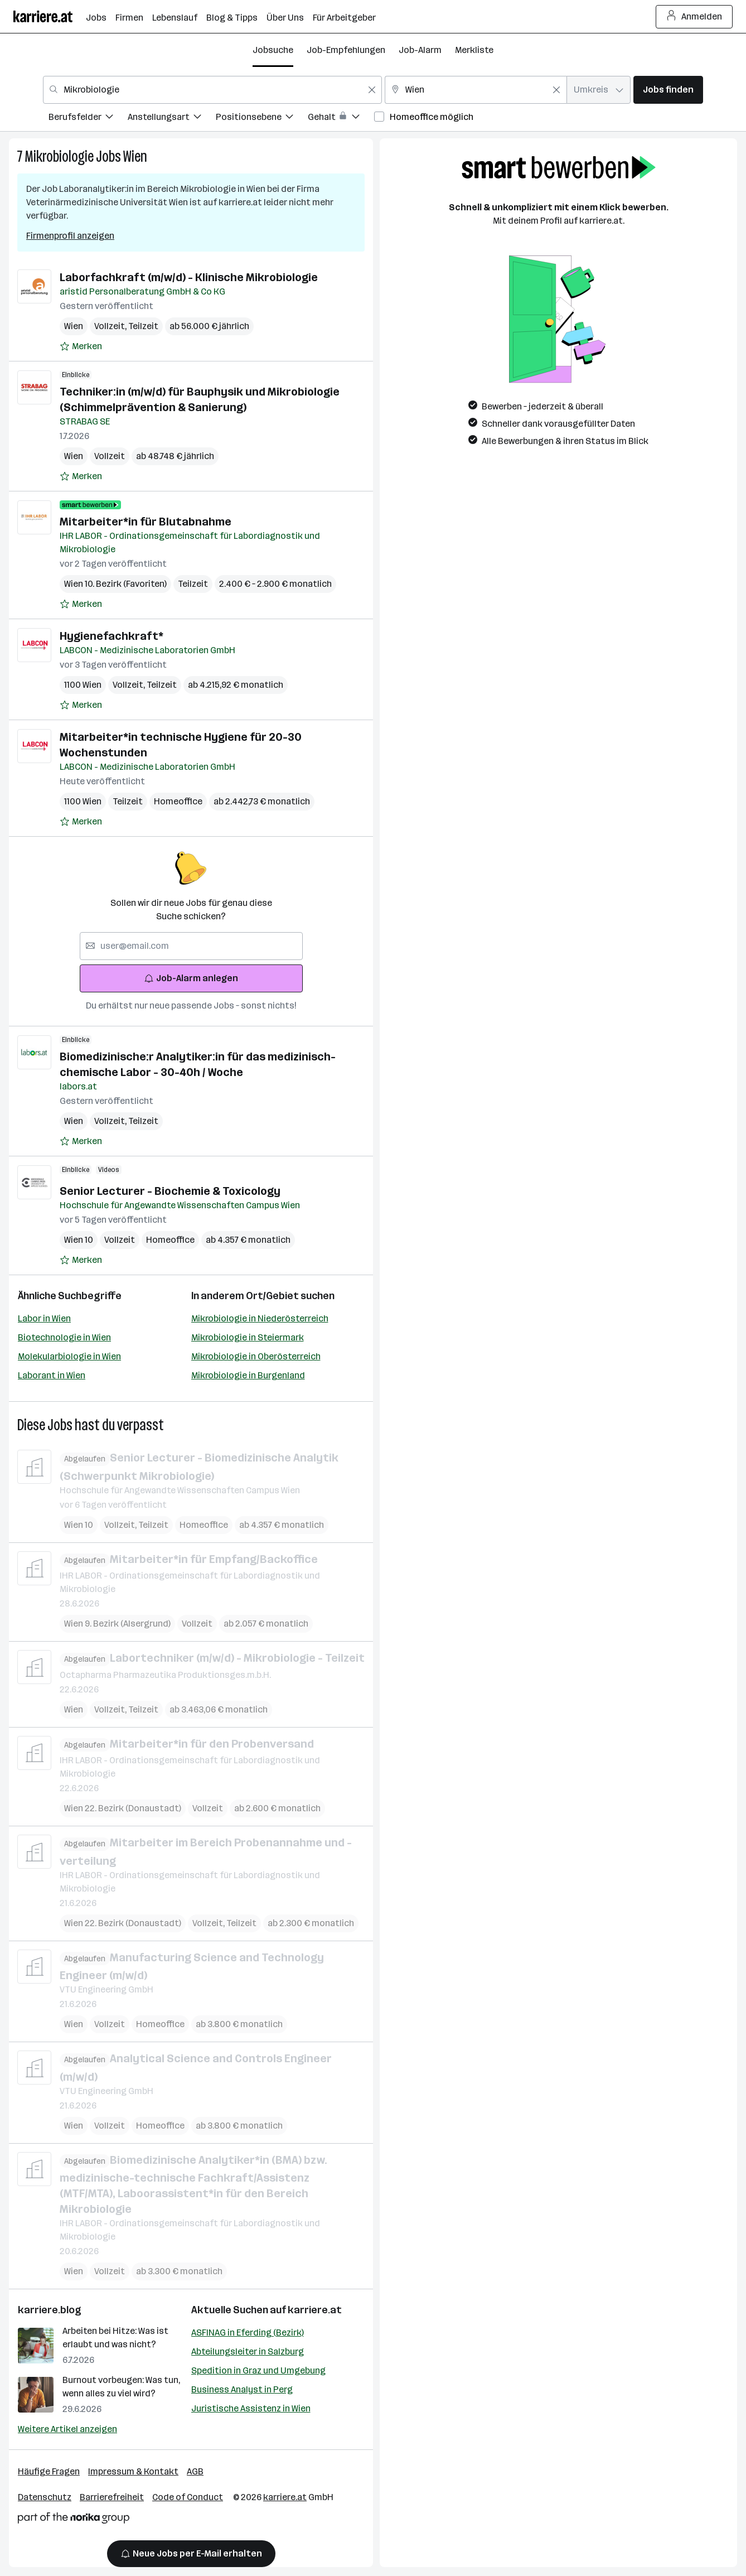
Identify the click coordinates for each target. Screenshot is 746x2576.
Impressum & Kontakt (133, 2471)
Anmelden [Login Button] (694, 16)
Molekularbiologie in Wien (69, 1356)
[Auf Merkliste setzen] (81, 346)
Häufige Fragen (49, 2471)
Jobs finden (668, 89)
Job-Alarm (420, 50)
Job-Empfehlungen (346, 50)
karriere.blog (49, 2310)
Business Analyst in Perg (242, 2389)
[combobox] (212, 90)
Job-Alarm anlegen (191, 978)
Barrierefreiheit (112, 2497)
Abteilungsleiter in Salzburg (247, 2351)
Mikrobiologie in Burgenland (248, 1375)
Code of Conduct (187, 2497)
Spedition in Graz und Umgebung (258, 2370)
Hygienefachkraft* (111, 636)
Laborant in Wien (51, 1375)
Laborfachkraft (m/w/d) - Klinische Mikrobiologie (189, 277)
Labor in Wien (44, 1318)
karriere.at (315, 2310)
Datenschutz (44, 2497)
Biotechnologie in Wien (64, 1337)
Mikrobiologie (59, 156)
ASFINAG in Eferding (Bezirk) (247, 2332)
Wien (135, 156)
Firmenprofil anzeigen (70, 235)
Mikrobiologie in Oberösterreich (256, 1356)
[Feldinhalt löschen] (372, 90)
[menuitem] (88, 118)
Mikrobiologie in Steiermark (247, 1337)
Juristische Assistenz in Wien (251, 2408)
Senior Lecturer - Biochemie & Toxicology (170, 1191)
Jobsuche (273, 50)
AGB (195, 2471)
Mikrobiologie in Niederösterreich (259, 1318)
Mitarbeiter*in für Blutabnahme (145, 521)
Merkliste (474, 50)
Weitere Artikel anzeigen (67, 2429)
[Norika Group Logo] (73, 2519)
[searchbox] (191, 946)
